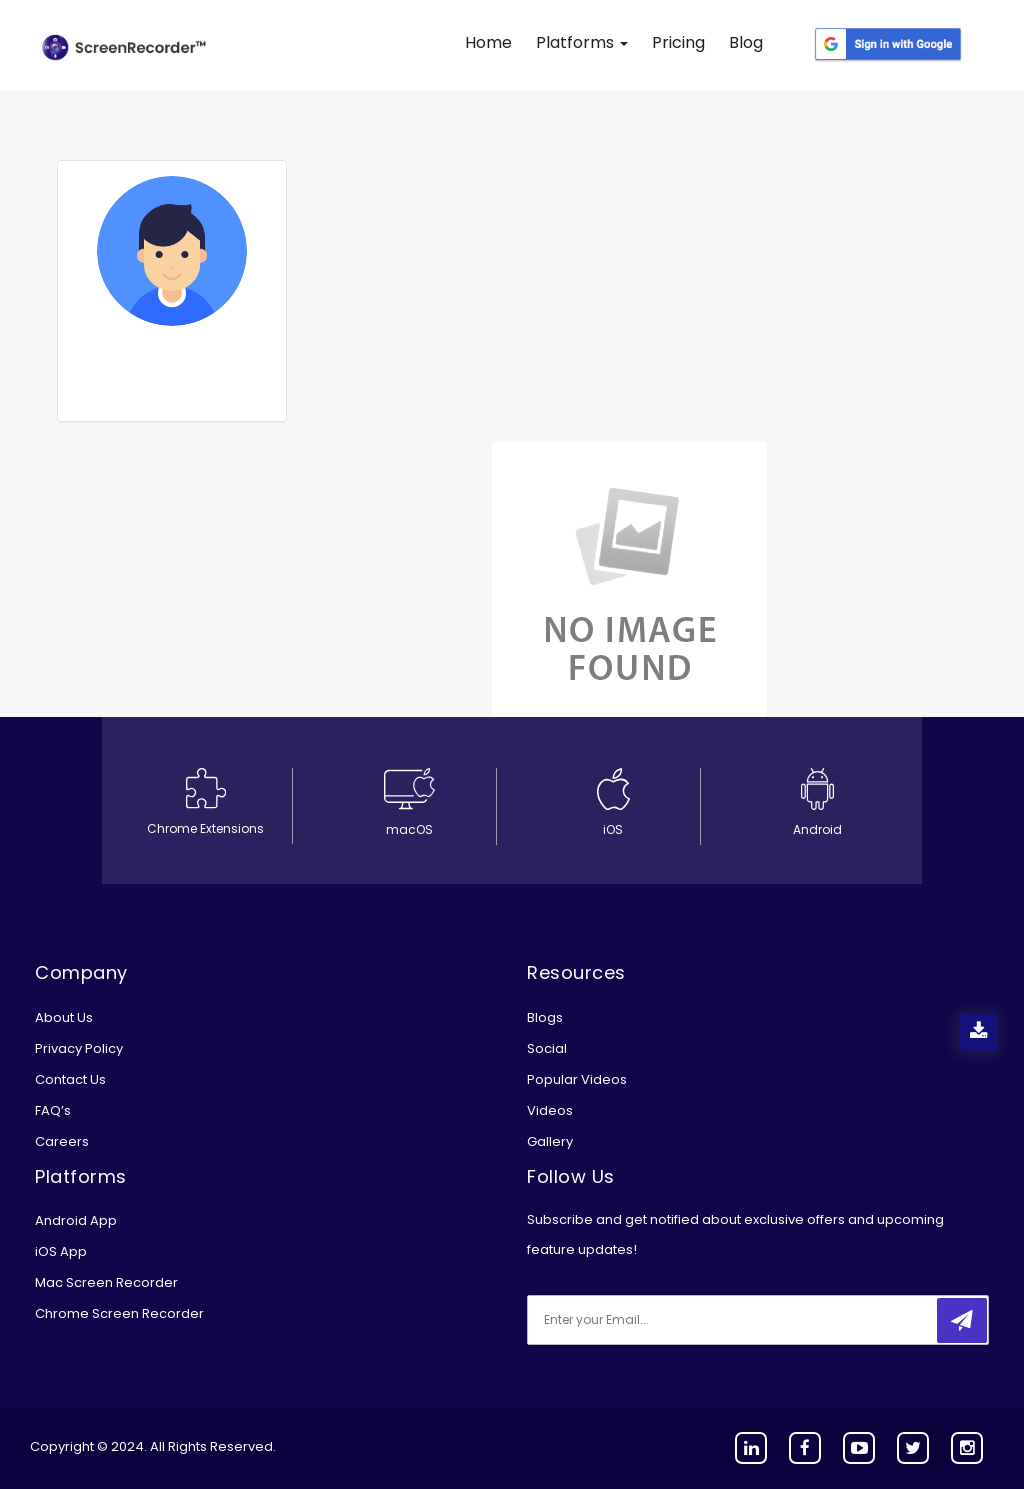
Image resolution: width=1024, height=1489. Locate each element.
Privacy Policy (79, 1048)
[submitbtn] (962, 1320)
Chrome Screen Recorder (119, 1313)
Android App (76, 1220)
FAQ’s (53, 1110)
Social (547, 1048)
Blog (746, 42)
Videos (550, 1110)
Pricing (678, 42)
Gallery (550, 1141)
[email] (660, 1320)
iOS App (61, 1251)
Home (488, 42)
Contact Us (70, 1079)
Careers (62, 1141)
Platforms (582, 42)
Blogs (545, 1017)
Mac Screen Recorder (106, 1282)
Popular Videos (577, 1079)
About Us (64, 1017)
